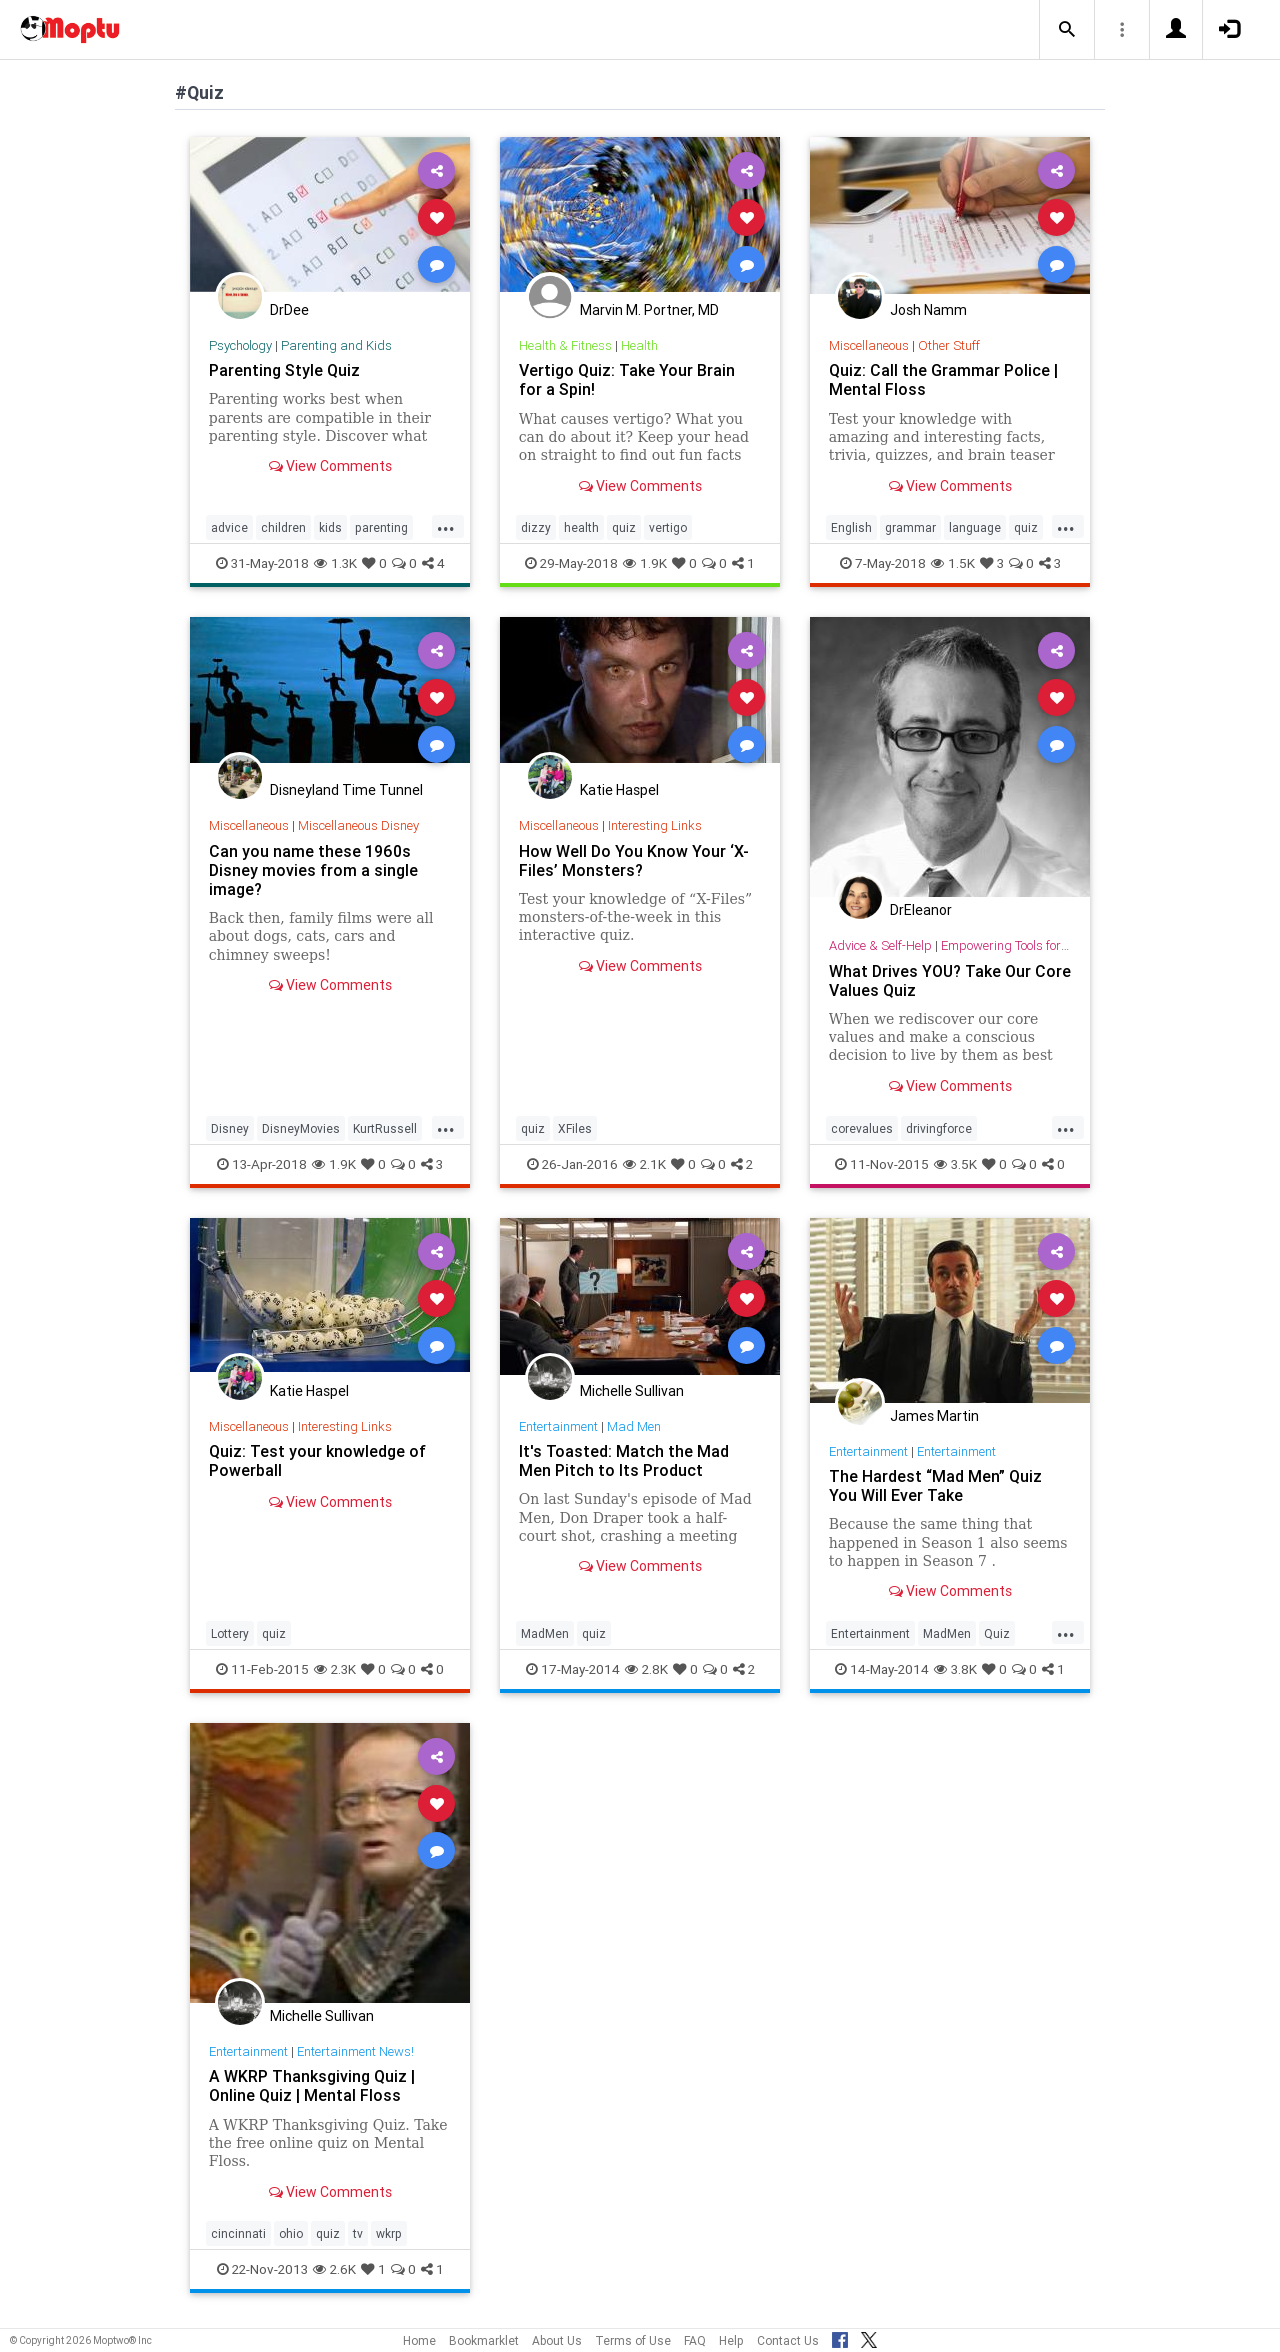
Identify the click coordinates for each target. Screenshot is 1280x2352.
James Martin (934, 1416)
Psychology (240, 345)
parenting (381, 527)
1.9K (645, 563)
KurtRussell (385, 1128)
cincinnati (238, 2233)
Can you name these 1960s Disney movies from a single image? (313, 870)
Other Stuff (949, 345)
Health (639, 345)
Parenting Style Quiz (284, 370)
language (975, 527)
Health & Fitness (565, 345)
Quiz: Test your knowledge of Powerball (317, 1460)
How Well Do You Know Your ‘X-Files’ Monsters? (634, 860)
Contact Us (788, 2340)
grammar (910, 527)
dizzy (536, 527)
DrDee (289, 310)
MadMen (545, 1633)
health (581, 527)
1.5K (953, 563)
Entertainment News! (355, 2051)
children (283, 527)
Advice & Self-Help (880, 945)
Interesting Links (655, 825)
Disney (230, 1128)
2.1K (644, 1164)
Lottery (230, 1633)
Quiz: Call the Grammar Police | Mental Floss (943, 379)
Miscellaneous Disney (358, 825)
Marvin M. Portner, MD (649, 310)
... (446, 526)
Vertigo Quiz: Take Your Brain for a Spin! (627, 379)
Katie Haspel (619, 790)
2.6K (334, 2269)
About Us (557, 2340)
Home (419, 2340)
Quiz (997, 1633)
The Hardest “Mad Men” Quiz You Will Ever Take (935, 1485)
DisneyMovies (301, 1128)
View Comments (330, 466)
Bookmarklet (484, 2340)
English (851, 527)
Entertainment (558, 1426)
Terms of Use (633, 2340)
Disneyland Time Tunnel (346, 790)
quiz (624, 527)
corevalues (862, 1128)
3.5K (955, 1164)
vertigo (668, 527)
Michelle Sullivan (632, 1391)
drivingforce (939, 1128)
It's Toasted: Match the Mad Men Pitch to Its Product (624, 1460)
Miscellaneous (869, 345)
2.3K (335, 1669)
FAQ (695, 2340)
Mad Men (634, 1426)
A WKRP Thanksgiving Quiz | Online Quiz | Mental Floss (312, 2085)
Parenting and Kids (336, 345)
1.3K (335, 563)
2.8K (646, 1669)
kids (330, 527)
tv (358, 2233)
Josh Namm (928, 310)
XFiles (575, 1128)
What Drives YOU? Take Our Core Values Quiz (950, 980)
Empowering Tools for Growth (1023, 945)
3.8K (955, 1669)
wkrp (389, 2233)
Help (731, 2340)
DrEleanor (921, 910)
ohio (291, 2233)
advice (229, 527)
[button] (1067, 30)
